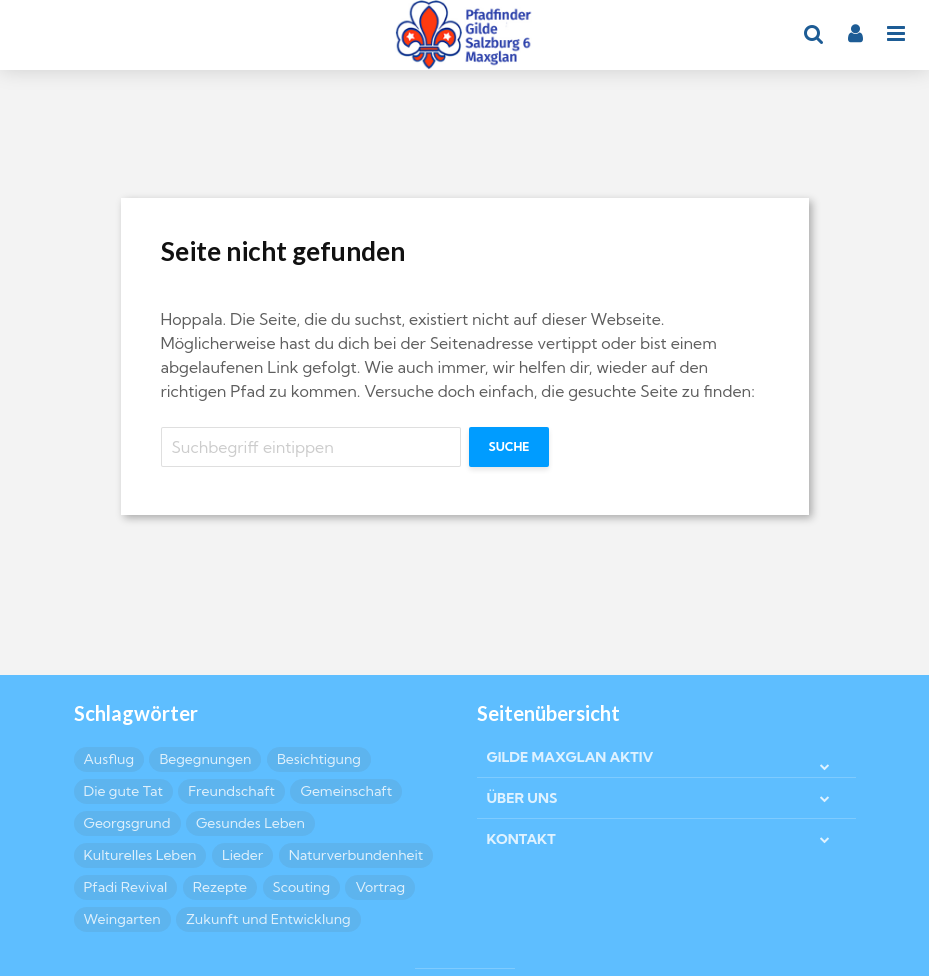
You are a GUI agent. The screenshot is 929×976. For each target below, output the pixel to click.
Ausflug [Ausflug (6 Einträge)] (109, 759)
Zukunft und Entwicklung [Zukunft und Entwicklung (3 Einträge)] (268, 919)
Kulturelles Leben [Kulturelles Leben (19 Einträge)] (140, 855)
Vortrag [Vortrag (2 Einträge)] (380, 887)
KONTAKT (521, 839)
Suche (509, 446)
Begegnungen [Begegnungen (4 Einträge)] (205, 759)
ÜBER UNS (522, 798)
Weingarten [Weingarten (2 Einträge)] (122, 919)
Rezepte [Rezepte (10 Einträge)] (220, 887)
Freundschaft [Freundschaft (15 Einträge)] (231, 791)
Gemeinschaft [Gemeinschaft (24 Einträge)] (346, 791)
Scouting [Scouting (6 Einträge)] (302, 887)
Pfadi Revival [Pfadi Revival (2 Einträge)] (126, 887)
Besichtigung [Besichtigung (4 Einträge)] (319, 759)
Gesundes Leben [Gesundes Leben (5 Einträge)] (250, 823)
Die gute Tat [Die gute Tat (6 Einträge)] (123, 791)
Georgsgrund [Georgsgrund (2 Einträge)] (127, 823)
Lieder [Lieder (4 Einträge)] (242, 855)
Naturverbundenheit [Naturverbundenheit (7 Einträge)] (356, 855)
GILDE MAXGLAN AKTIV (570, 757)
